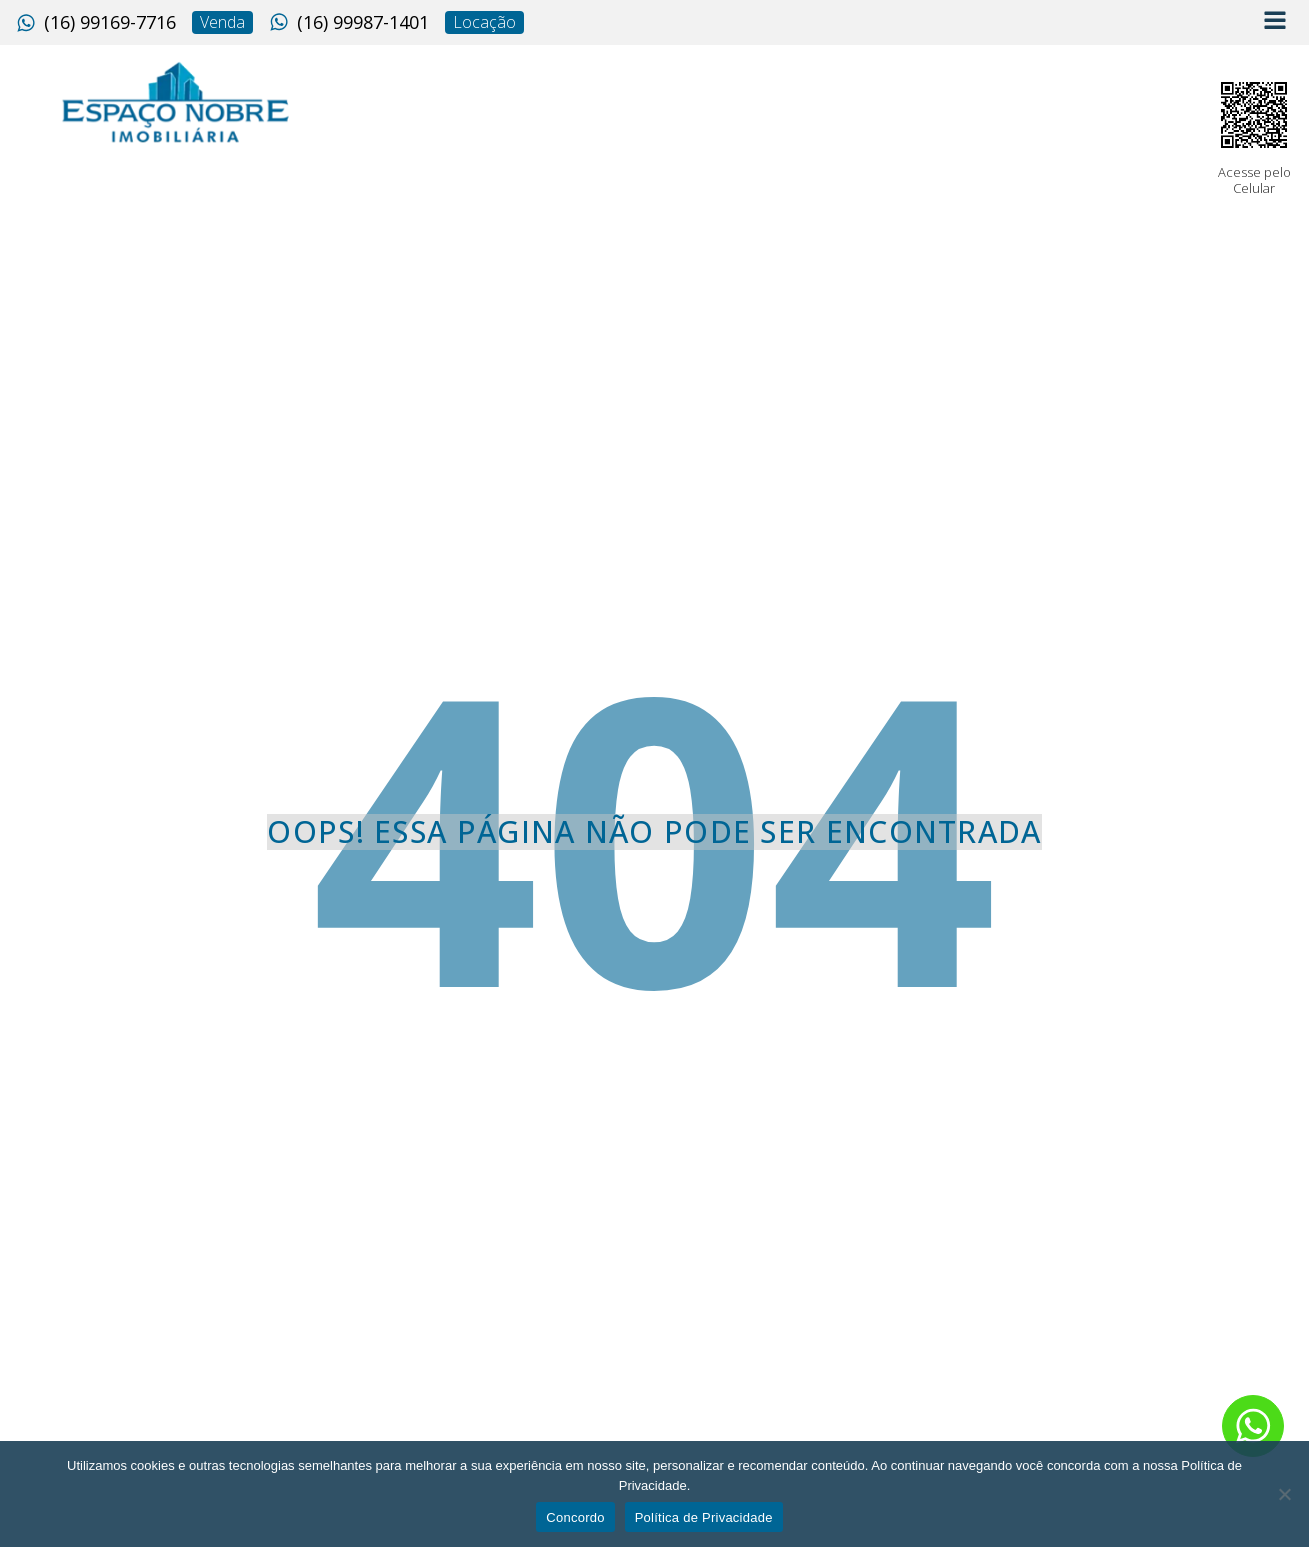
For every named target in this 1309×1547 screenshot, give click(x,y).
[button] (96, 23)
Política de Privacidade (704, 1517)
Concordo (575, 1517)
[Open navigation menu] (1275, 22)
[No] (1284, 1494)
